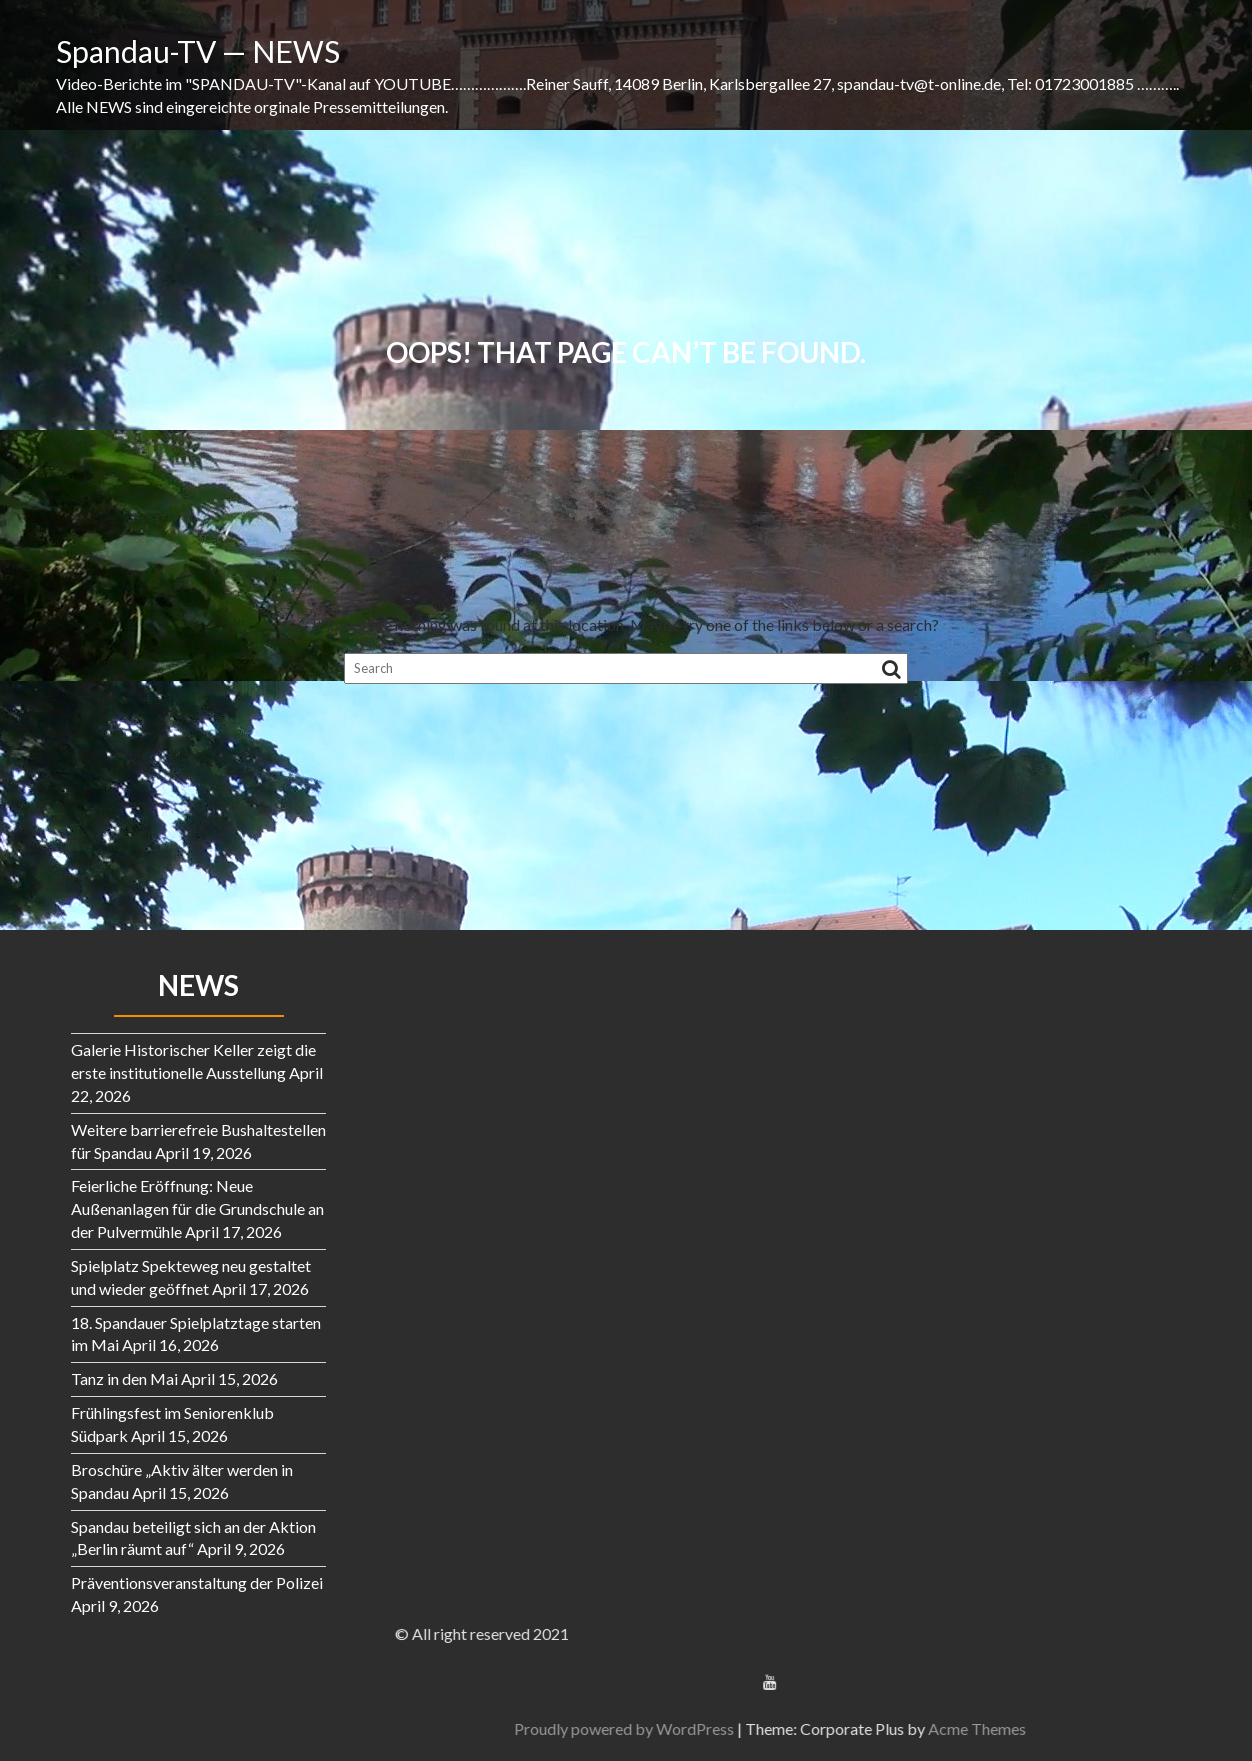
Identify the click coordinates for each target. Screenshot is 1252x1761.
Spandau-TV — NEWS (198, 51)
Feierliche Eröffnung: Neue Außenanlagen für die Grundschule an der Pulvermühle (197, 1208)
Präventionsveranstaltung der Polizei (197, 1582)
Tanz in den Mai (124, 1378)
